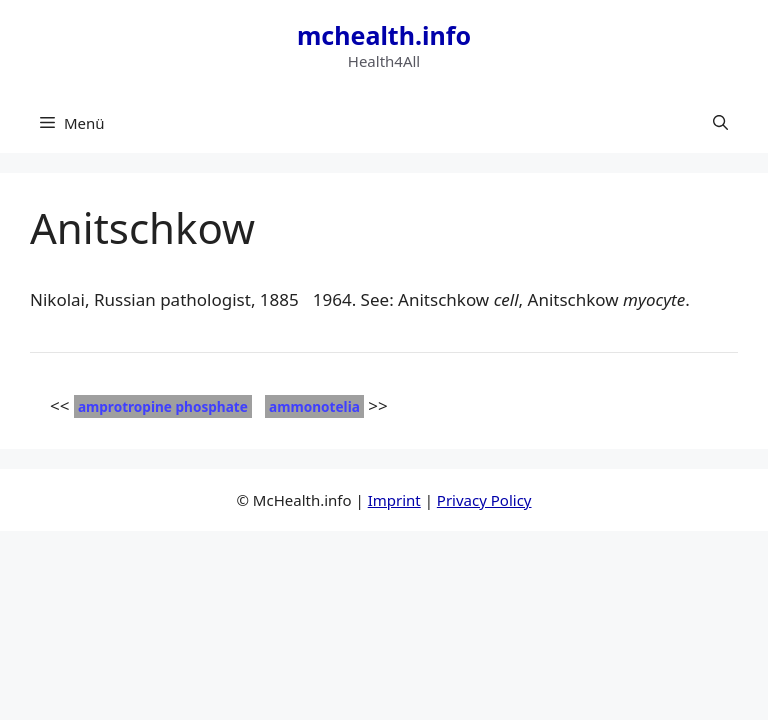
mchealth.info (384, 35)
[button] (720, 123)
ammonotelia (314, 406)
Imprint (394, 500)
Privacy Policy (484, 500)
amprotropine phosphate (163, 406)
